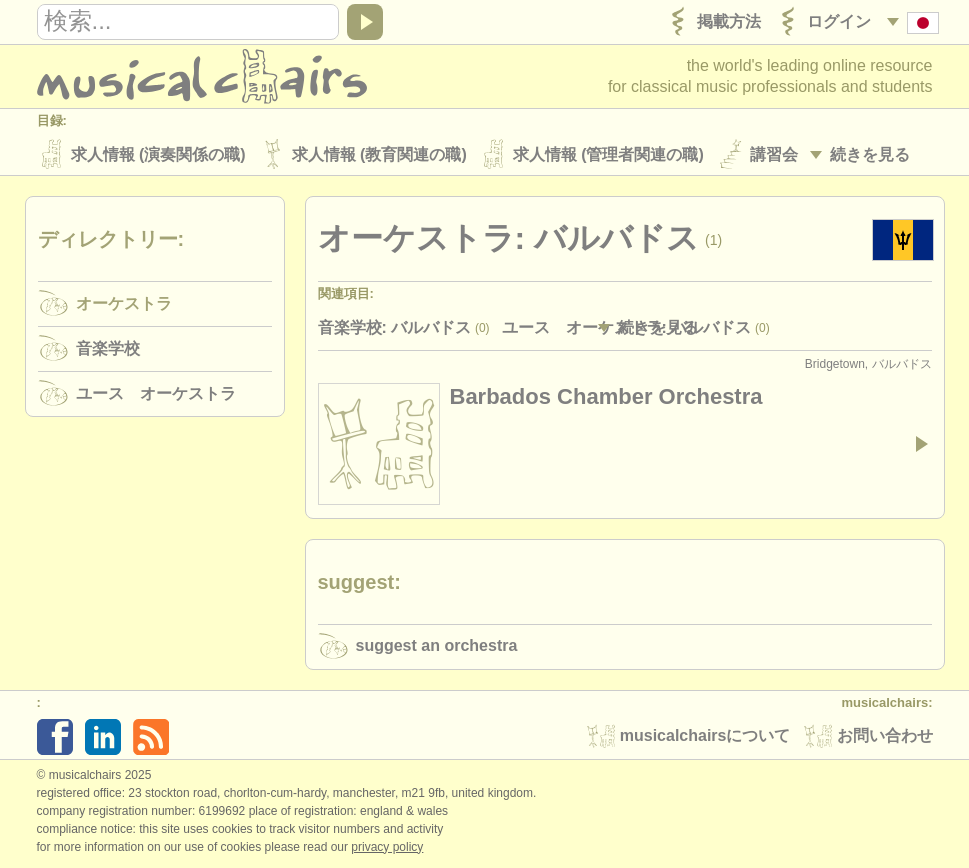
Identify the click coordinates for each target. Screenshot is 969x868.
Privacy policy (387, 847)
